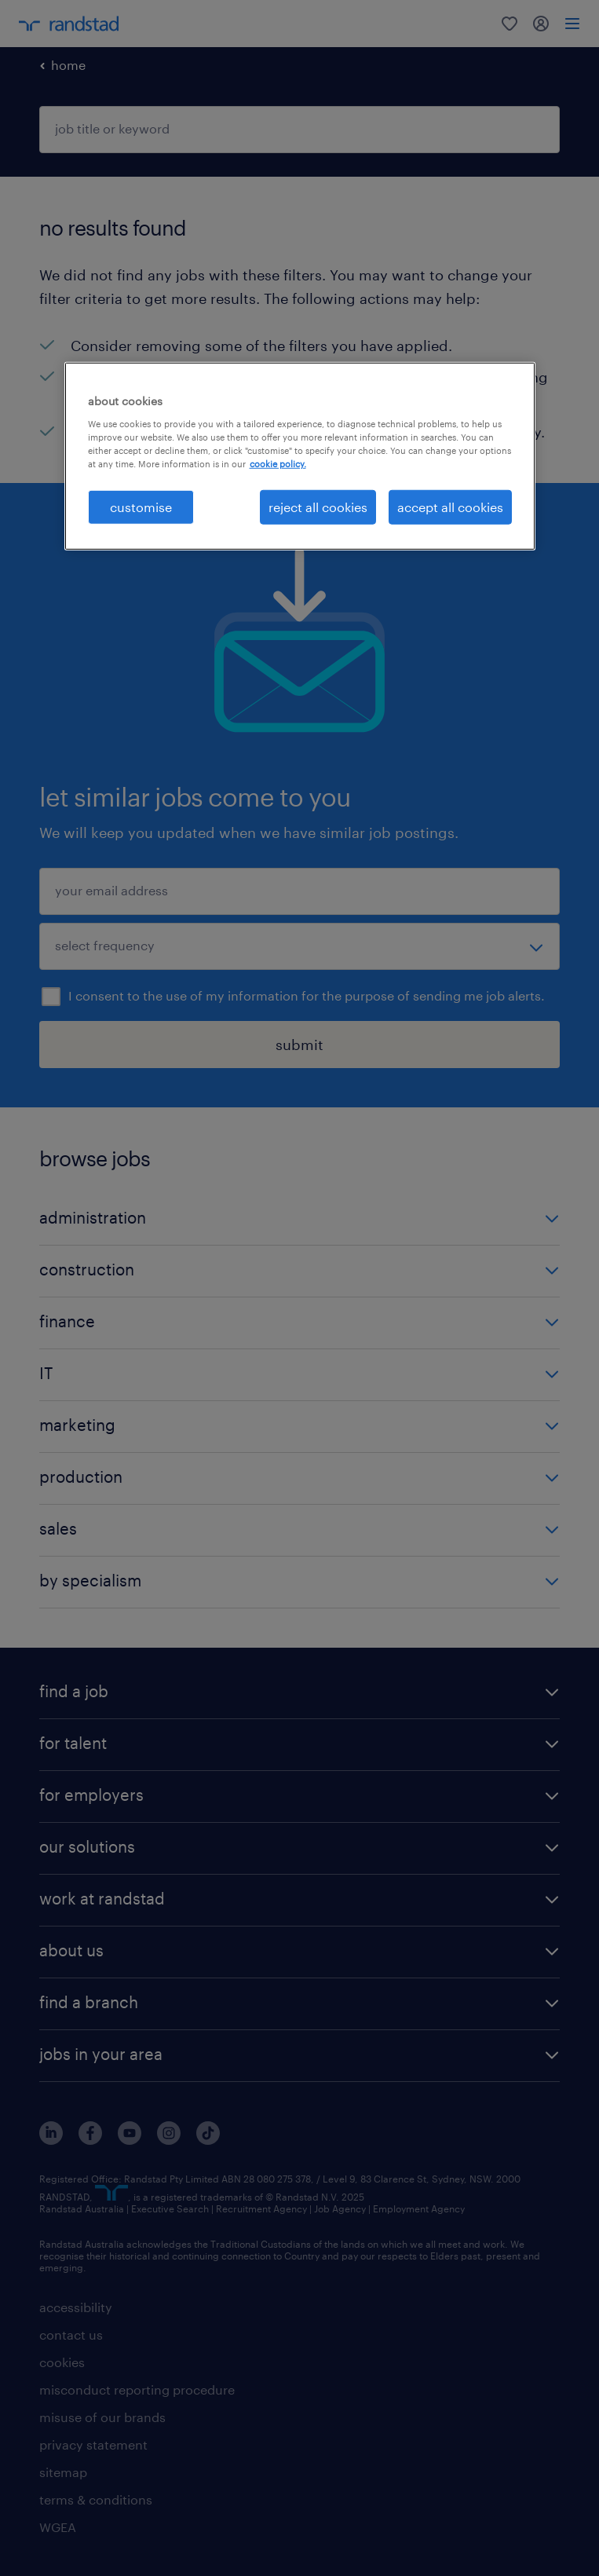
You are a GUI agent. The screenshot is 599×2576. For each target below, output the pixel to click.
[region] (299, 456)
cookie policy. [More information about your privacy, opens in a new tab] (278, 464)
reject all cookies (317, 506)
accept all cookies (450, 506)
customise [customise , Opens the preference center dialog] (141, 506)
